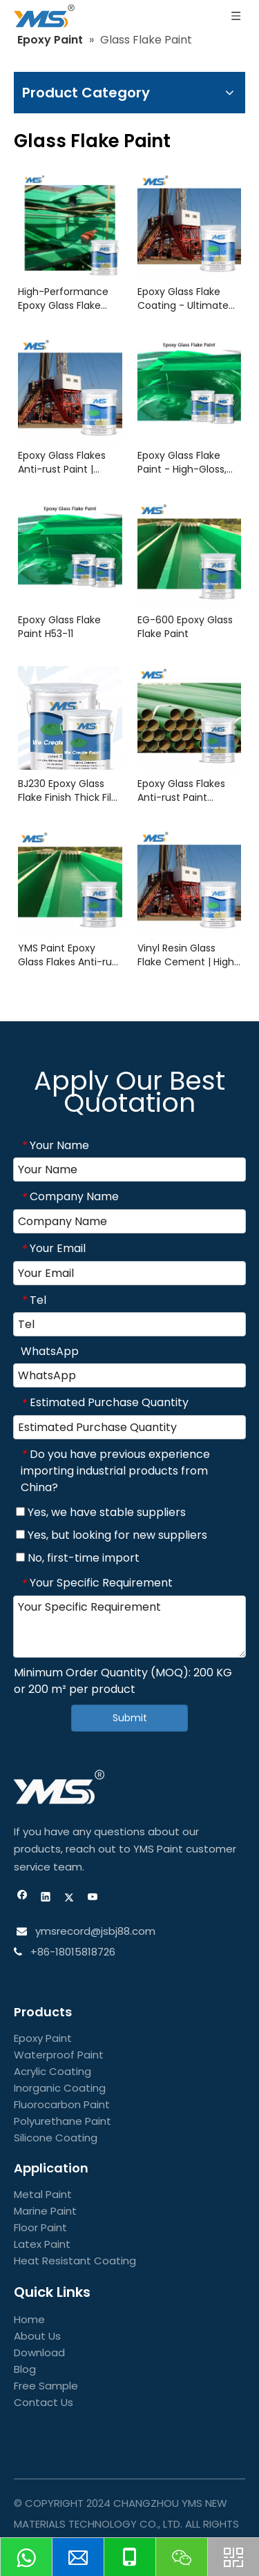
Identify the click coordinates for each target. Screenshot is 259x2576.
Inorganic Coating (60, 2088)
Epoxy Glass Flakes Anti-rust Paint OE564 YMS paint (181, 790)
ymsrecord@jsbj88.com (93, 1931)
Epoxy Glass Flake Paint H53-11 (59, 627)
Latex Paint (42, 2244)
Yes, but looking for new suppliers (111, 1535)
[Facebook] (22, 1897)
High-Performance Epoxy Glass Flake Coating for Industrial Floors (68, 298)
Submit (130, 1718)
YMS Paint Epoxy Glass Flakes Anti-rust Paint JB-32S (69, 955)
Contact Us (43, 2402)
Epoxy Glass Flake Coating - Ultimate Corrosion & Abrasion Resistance (187, 298)
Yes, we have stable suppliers (101, 1512)
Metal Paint (43, 2194)
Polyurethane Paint (62, 2121)
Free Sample (46, 2385)
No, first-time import (78, 1558)
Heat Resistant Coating (75, 2260)
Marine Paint (45, 2211)
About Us (37, 2336)
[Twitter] (69, 1897)
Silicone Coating (55, 2137)
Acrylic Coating (52, 2071)
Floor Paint (40, 2227)
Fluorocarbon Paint (62, 2104)
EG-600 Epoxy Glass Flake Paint (185, 627)
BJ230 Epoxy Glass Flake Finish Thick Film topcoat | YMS (70, 790)
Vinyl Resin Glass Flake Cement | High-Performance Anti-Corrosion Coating (188, 955)
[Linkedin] (46, 1897)
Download (39, 2352)
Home (29, 2319)
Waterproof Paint (59, 2054)
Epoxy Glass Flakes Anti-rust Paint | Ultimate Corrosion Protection (63, 462)
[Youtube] (93, 1897)
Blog (25, 2369)
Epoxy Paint (43, 2038)
